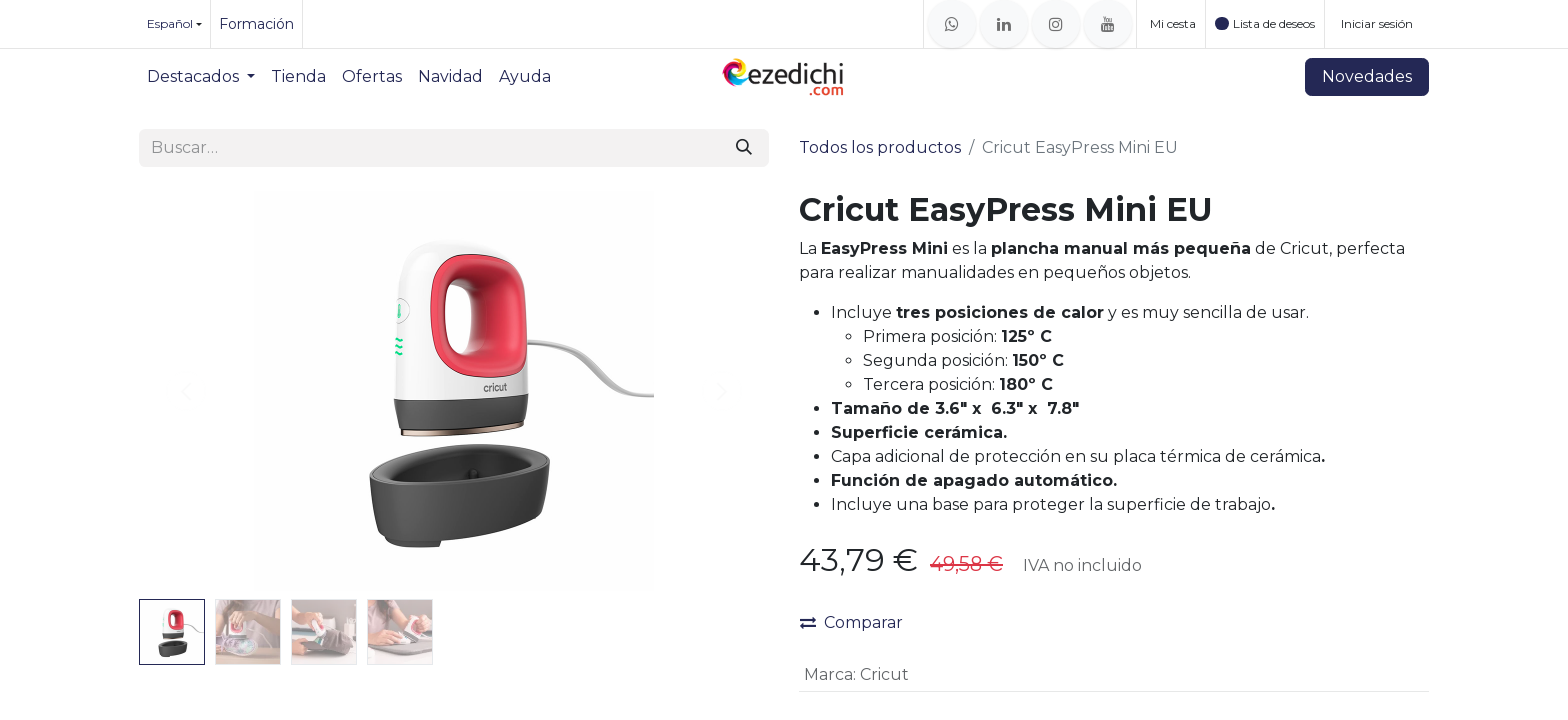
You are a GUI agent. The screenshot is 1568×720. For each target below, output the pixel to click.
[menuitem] (201, 77)
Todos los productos (880, 147)
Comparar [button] (851, 622)
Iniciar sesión (1377, 23)
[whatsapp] (952, 24)
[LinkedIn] (1004, 24)
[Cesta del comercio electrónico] (1171, 24)
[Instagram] (1056, 24)
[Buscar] (744, 148)
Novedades (1367, 76)
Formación (256, 24)
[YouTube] (1108, 24)
